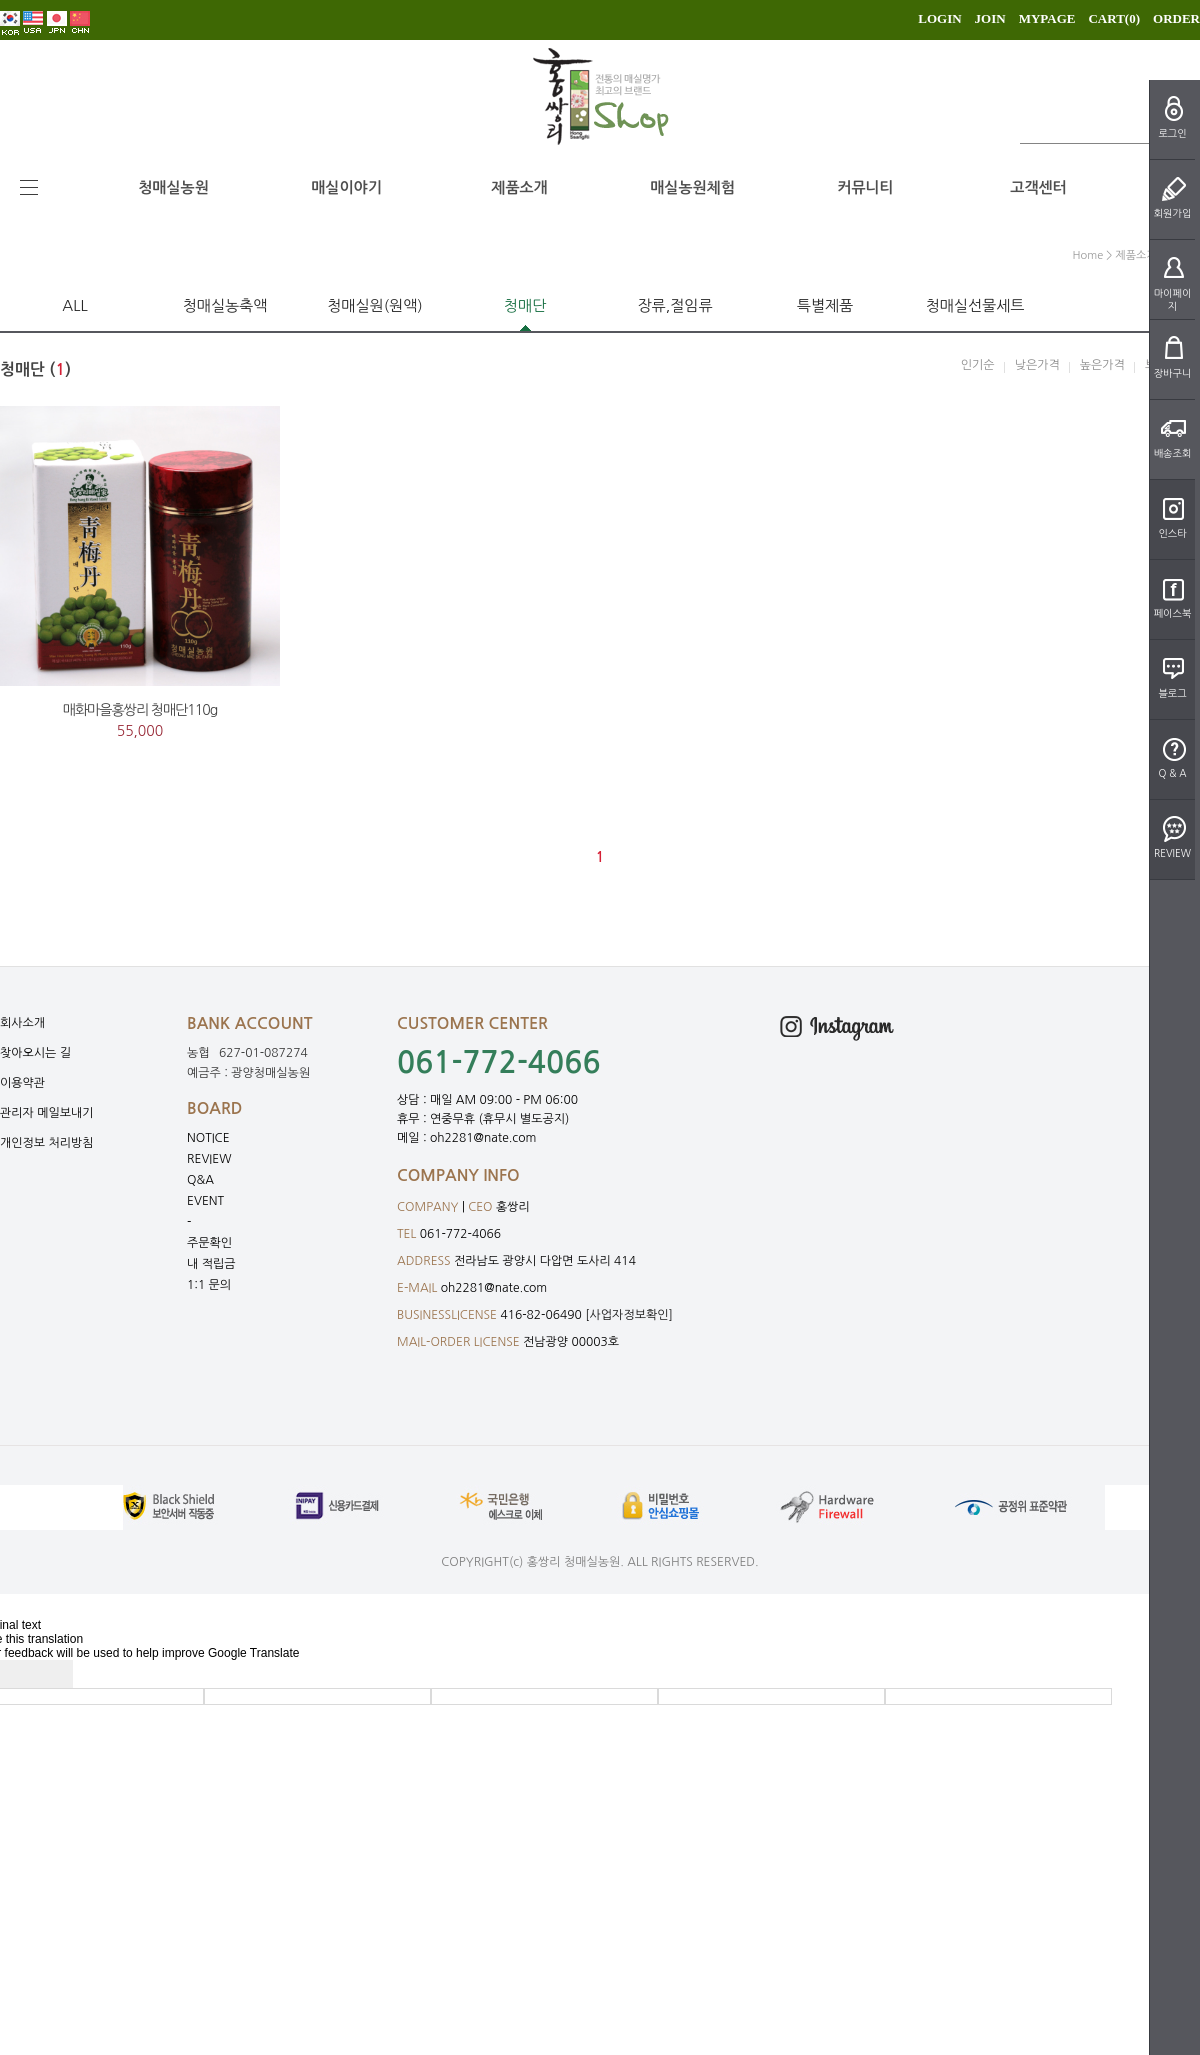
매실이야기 (346, 187)
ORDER (1176, 18)
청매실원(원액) (375, 305)
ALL (74, 305)
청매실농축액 (225, 305)
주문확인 (209, 1243)
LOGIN (939, 18)
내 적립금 (211, 1264)
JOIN (990, 18)
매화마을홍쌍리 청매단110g (140, 710)
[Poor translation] (49, 1674)
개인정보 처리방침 (47, 1143)
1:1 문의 (209, 1285)
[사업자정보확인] (629, 1315)
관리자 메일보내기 (47, 1113)
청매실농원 (173, 187)
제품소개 (519, 187)
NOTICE (208, 1138)
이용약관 (22, 1083)
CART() (1114, 18)
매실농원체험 (692, 187)
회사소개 (22, 1023)
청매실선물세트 (975, 305)
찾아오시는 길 (35, 1053)
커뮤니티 (865, 187)
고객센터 (1038, 187)
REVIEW (209, 1159)
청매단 (525, 305)
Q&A (200, 1180)
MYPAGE (1047, 18)
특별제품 (825, 305)
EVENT (205, 1201)
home (1088, 255)
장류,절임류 (674, 305)
